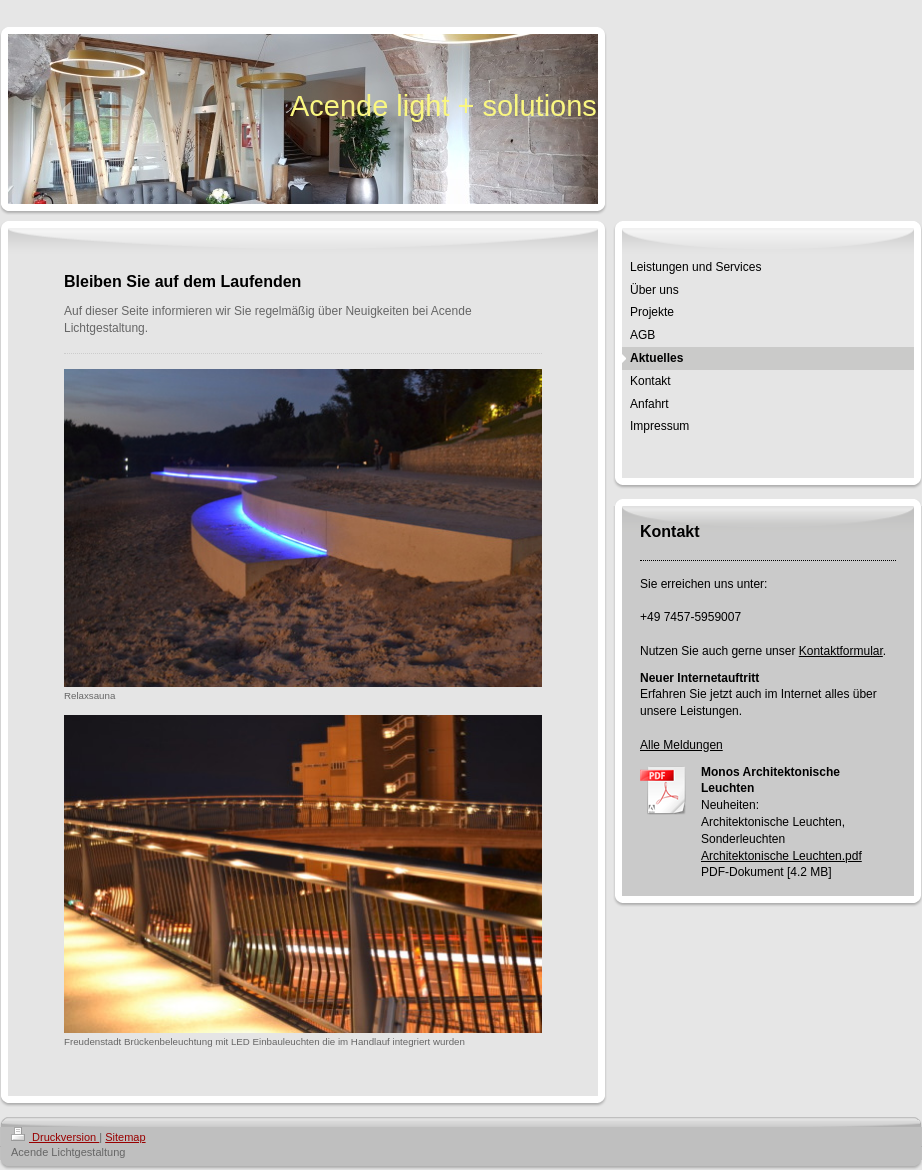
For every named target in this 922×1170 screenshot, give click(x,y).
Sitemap (125, 1137)
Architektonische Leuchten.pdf (781, 856)
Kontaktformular (841, 651)
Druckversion (55, 1137)
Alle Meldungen (681, 745)
